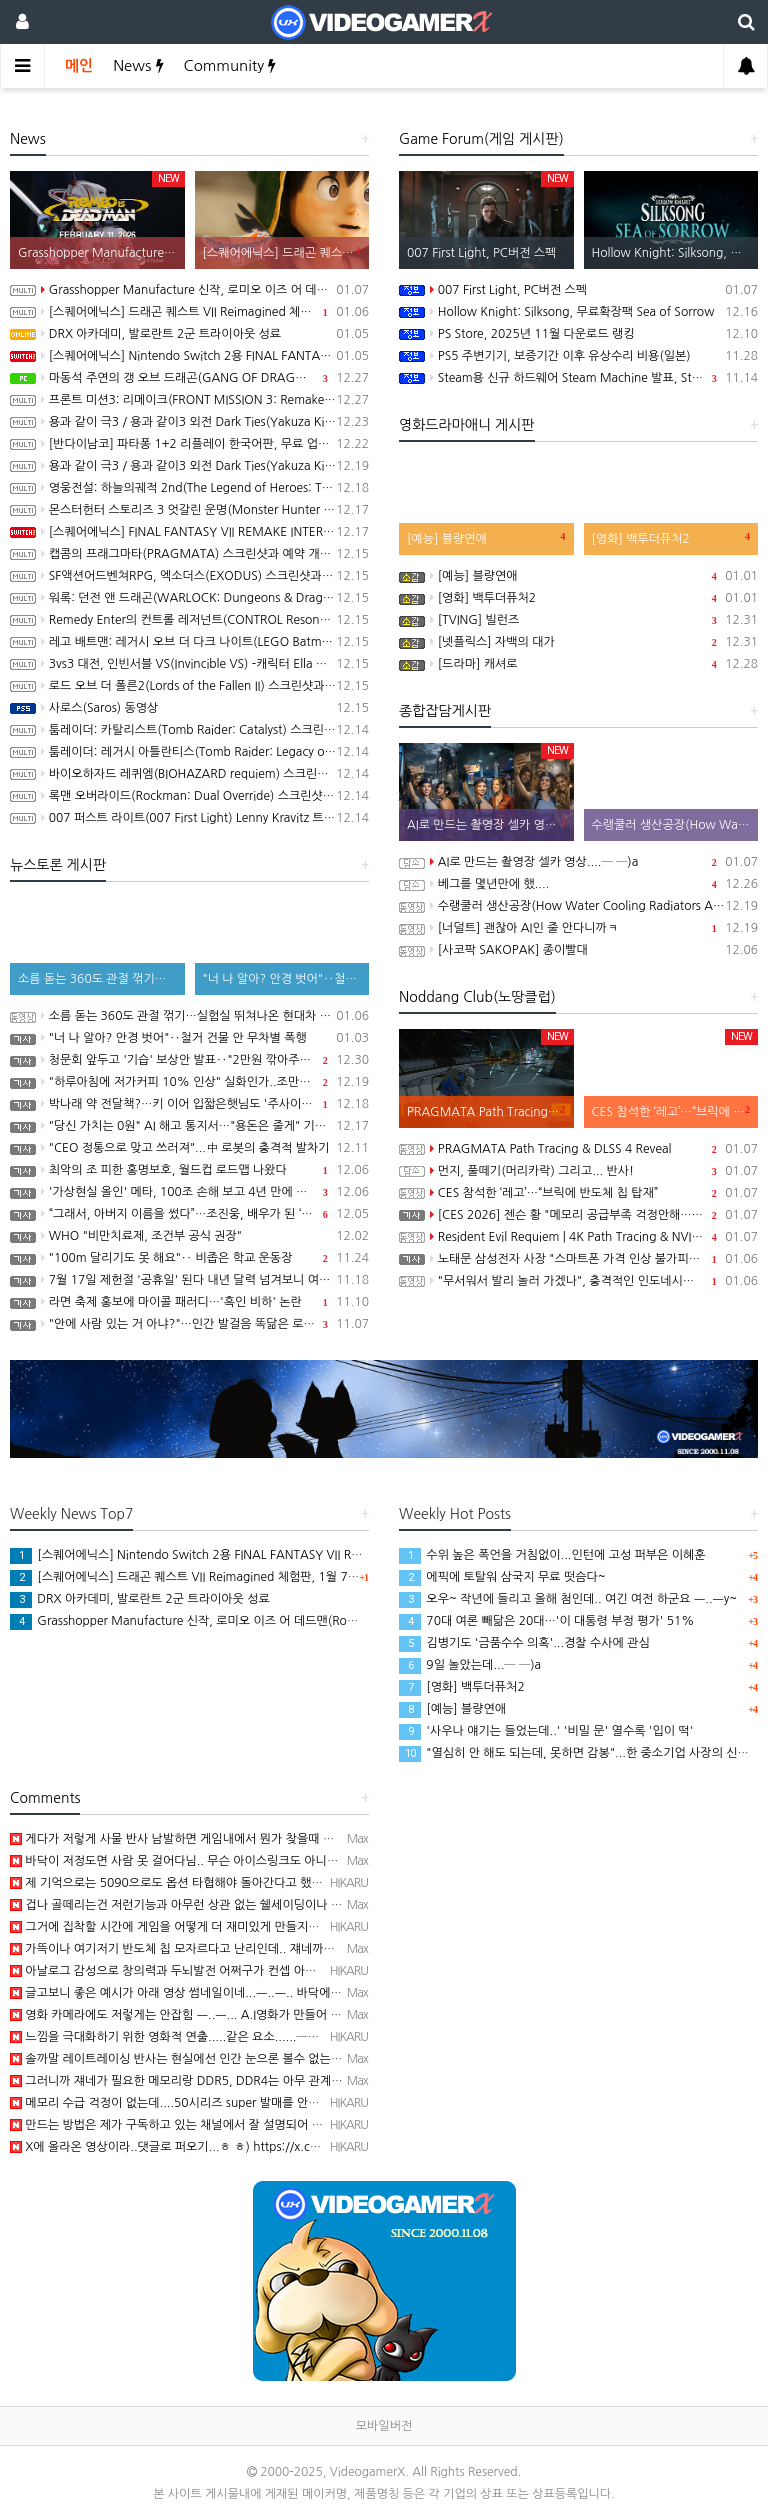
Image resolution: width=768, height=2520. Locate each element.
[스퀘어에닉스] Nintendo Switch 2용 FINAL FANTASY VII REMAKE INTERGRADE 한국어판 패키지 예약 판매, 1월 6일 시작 (189, 356)
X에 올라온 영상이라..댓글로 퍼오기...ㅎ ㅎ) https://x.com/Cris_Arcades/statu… (228, 2147)
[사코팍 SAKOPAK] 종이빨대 (578, 950)
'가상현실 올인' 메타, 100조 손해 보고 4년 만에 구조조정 (189, 1192)
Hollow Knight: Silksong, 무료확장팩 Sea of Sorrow (578, 312)
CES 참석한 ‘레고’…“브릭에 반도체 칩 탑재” (578, 1193)
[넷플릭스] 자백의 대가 (578, 642)
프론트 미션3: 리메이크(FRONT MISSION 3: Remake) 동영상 (189, 400)
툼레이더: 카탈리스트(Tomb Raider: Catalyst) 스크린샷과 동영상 (189, 730)
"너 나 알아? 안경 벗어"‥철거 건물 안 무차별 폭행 (189, 1038)
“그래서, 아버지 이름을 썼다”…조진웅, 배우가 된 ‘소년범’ (189, 1214)
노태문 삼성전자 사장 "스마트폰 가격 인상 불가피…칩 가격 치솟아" (578, 1259)
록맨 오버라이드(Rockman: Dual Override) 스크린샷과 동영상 (189, 796)
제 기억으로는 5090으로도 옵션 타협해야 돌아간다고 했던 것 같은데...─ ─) (213, 1883)
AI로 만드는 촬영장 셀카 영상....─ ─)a (578, 862)
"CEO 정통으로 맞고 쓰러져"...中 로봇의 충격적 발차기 (189, 1148)
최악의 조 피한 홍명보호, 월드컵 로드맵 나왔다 (189, 1170)
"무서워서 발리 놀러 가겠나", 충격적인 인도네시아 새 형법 (578, 1281)
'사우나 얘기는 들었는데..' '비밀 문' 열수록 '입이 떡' (546, 1731)
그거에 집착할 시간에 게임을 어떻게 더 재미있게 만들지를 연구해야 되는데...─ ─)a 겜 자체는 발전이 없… (289, 1927)
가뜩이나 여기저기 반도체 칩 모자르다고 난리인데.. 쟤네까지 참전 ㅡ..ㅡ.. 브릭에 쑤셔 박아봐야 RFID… (281, 1949)
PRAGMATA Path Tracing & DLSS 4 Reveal (578, 1149)
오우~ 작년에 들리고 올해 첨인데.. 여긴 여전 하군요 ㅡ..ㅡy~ (568, 1599)
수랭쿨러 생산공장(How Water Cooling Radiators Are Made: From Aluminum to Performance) (578, 906)
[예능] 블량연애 (578, 576)
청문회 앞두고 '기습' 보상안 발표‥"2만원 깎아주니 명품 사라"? (189, 1060)
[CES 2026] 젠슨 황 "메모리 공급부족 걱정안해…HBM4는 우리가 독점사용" (578, 1215)
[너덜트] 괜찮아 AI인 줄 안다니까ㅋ (578, 928)
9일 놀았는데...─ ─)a (470, 1665)
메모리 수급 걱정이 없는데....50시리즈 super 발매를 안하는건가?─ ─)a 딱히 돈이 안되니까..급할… (274, 2103)
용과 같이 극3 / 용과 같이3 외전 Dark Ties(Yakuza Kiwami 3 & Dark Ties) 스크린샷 (189, 466)
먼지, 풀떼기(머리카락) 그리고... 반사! (578, 1171)
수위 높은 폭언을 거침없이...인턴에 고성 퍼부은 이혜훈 (552, 1555)
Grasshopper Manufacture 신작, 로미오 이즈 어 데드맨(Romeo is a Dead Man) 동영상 (189, 290)
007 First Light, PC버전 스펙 (578, 290)
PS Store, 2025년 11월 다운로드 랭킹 (578, 334)
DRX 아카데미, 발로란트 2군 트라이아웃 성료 (189, 334)
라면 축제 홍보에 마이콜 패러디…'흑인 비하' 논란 (189, 1302)
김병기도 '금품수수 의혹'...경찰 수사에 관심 (524, 1643)
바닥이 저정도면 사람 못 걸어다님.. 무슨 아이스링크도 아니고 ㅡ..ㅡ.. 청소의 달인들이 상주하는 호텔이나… (291, 1861)
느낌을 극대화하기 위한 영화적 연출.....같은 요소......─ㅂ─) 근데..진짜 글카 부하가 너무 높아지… (269, 2037)
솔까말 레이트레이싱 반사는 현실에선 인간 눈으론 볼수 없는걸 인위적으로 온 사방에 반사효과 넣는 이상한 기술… (306, 2059)
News (138, 65)
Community (230, 65)
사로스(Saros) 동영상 (189, 708)
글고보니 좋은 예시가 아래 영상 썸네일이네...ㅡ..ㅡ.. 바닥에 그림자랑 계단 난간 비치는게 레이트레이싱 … (287, 1993)
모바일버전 (384, 2426)
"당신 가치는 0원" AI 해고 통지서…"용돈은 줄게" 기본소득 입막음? (189, 1126)
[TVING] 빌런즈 (578, 620)
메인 (79, 65)
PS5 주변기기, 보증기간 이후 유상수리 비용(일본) (578, 356)
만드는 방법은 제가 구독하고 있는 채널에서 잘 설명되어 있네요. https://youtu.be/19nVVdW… (263, 2125)
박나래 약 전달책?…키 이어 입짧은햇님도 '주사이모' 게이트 (189, 1104)
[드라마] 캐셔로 (578, 664)
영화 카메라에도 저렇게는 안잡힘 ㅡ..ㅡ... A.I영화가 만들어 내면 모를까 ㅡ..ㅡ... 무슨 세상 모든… (266, 2015)
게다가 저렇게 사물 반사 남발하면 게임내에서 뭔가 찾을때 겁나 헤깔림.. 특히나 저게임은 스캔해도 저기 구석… (298, 1839)
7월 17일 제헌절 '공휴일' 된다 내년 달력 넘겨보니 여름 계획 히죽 (189, 1280)
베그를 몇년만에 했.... (578, 884)
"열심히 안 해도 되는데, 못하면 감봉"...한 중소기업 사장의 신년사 (579, 1753)
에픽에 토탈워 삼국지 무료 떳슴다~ (502, 1577)
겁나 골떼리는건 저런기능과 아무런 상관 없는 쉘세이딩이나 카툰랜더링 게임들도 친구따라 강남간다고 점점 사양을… (314, 1905)
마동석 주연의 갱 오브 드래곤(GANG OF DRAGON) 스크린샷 (189, 378)
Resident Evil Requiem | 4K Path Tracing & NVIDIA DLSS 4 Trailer (578, 1237)
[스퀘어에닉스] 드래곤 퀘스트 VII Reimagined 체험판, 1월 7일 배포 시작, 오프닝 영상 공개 (189, 312)
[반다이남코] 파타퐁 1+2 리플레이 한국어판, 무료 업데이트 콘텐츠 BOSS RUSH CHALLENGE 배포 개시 (189, 444)
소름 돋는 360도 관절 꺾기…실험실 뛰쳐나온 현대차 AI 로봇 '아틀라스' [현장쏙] (189, 1016)
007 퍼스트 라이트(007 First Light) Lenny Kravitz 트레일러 (189, 818)
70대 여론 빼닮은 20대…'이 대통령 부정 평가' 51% (546, 1621)
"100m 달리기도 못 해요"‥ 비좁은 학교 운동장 (189, 1258)
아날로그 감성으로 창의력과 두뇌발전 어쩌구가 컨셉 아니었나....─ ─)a (200, 1971)
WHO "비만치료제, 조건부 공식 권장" (189, 1236)
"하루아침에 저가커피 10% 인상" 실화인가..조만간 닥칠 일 (189, 1082)
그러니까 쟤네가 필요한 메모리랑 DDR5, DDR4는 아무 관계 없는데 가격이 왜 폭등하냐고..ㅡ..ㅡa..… (276, 2081)
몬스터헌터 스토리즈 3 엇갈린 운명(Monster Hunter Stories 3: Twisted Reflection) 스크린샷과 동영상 (189, 510)
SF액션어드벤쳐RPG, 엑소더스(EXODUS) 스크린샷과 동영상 (189, 576)
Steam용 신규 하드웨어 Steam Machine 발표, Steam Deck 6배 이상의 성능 (578, 378)
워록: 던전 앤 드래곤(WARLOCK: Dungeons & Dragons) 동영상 (189, 598)
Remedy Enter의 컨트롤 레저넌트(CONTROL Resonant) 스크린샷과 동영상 (189, 620)
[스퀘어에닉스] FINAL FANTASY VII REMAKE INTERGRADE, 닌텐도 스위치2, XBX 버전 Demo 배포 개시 (189, 532)
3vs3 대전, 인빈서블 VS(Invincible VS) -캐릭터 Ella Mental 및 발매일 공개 (189, 664)
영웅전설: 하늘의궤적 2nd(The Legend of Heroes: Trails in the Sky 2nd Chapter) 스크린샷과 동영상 (189, 488)
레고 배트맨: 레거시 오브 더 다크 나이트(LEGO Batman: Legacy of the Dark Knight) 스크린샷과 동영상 (189, 642)
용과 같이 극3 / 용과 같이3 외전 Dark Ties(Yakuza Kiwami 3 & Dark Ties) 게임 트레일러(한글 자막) (189, 422)
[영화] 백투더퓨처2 (578, 598)
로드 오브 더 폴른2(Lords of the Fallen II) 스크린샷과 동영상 (189, 686)
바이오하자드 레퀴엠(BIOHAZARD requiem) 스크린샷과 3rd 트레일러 (189, 774)
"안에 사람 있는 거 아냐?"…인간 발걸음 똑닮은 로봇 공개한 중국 (189, 1324)
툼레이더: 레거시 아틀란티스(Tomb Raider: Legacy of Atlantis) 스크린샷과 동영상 (189, 752)
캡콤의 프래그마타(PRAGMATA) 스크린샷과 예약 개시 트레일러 (189, 554)
